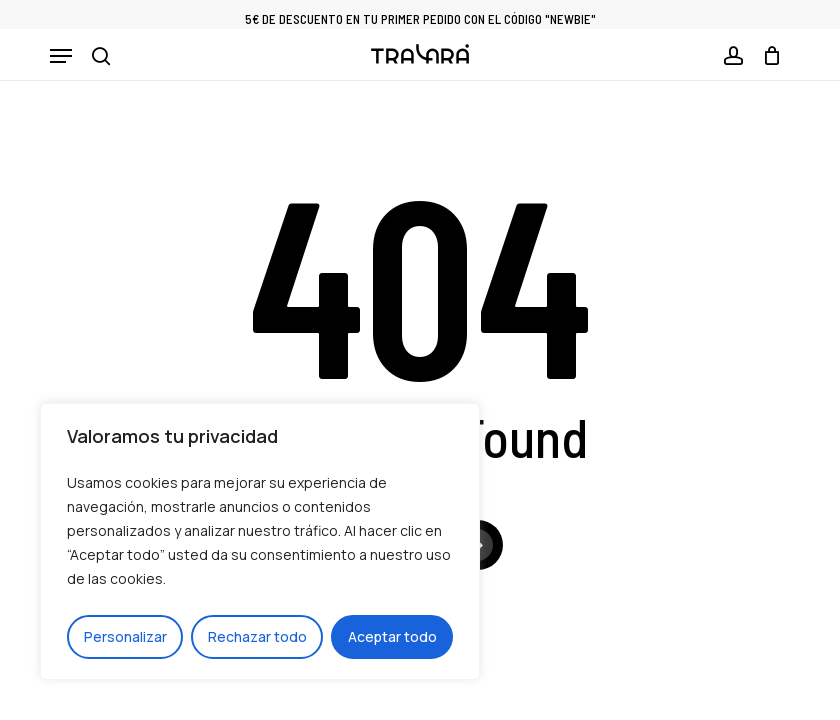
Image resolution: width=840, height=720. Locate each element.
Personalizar (125, 636)
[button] (61, 56)
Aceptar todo (392, 636)
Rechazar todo (257, 636)
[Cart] (767, 56)
